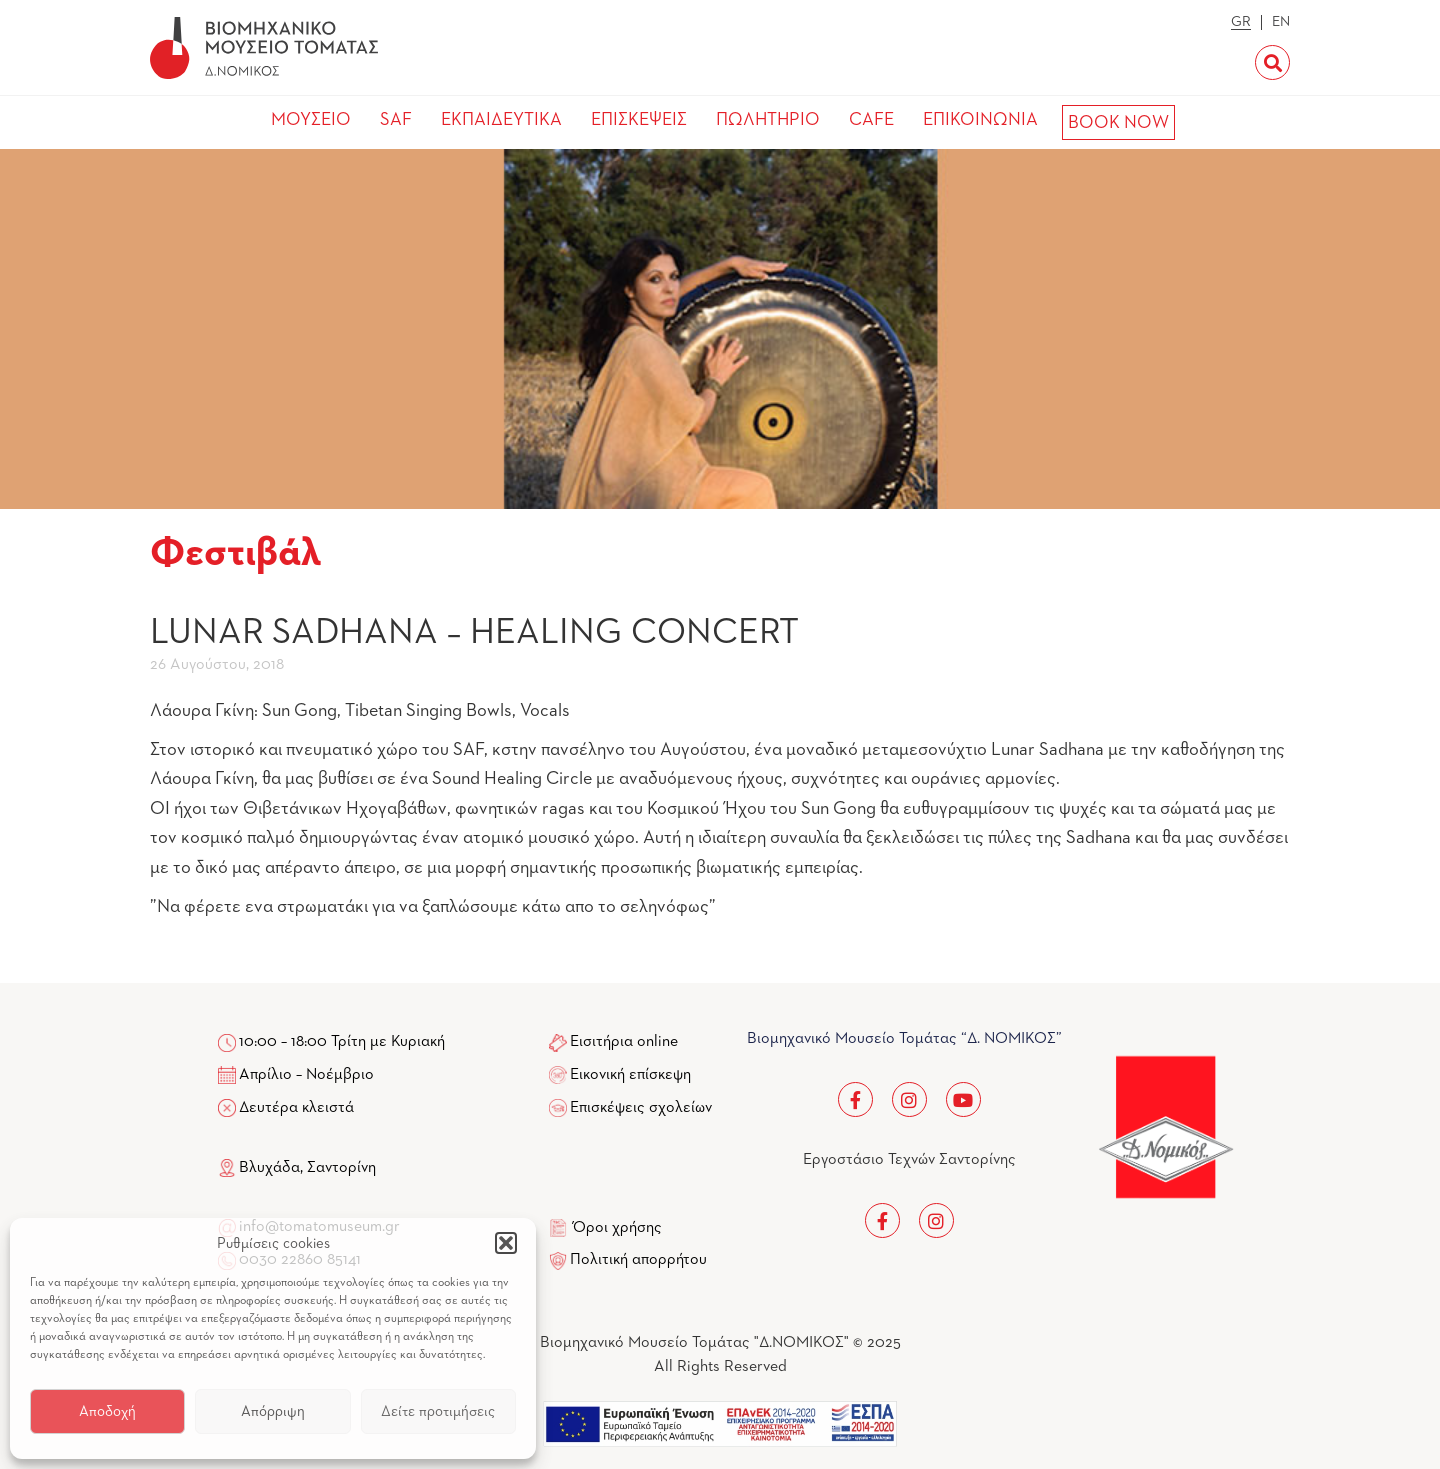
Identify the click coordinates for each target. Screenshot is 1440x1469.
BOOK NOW (1118, 123)
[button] (506, 1243)
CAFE (871, 120)
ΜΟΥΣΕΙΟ (311, 120)
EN (1281, 22)
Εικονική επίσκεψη (630, 1075)
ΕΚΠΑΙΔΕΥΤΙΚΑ (501, 120)
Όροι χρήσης (617, 1228)
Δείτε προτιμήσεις (438, 1411)
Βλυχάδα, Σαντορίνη (297, 1168)
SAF (396, 120)
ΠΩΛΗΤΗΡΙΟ (768, 120)
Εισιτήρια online (624, 1042)
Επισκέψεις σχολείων (641, 1108)
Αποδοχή (107, 1411)
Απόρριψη (273, 1411)
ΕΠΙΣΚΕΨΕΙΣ (639, 120)
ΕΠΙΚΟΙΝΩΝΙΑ (980, 120)
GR (1241, 22)
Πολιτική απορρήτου (638, 1260)
